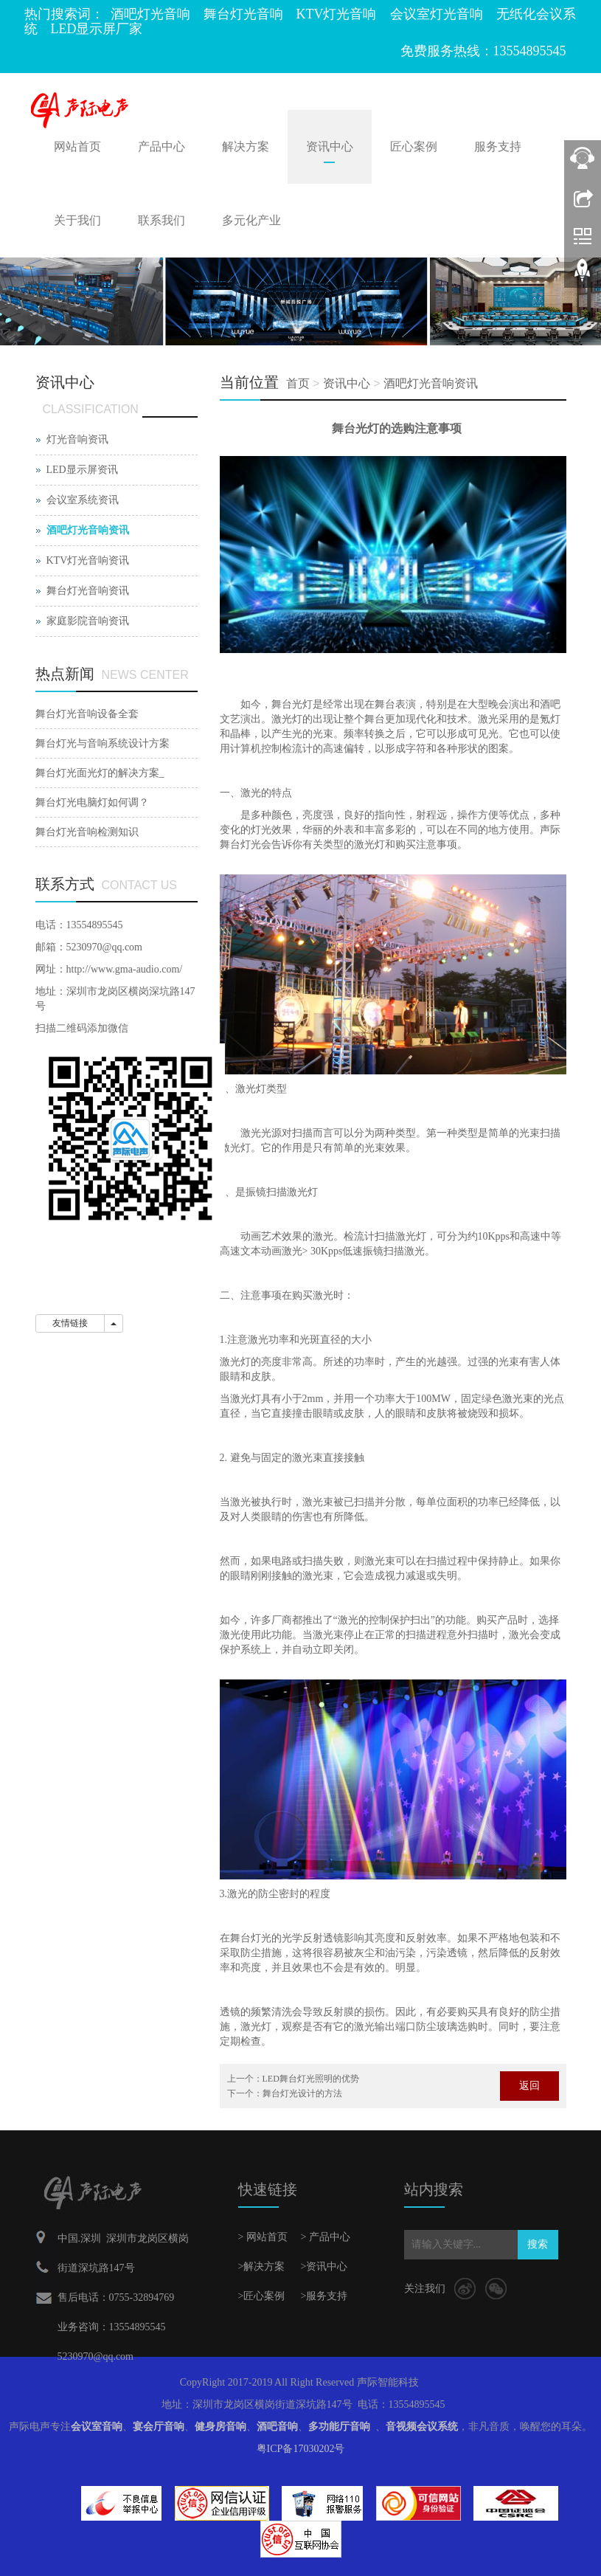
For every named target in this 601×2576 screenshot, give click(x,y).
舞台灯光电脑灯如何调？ (92, 802)
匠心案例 (413, 146)
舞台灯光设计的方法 (302, 2093)
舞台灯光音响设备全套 (87, 713)
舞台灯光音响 (243, 14)
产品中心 (161, 146)
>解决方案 (261, 2266)
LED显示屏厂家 (97, 28)
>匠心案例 (261, 2296)
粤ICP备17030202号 (301, 2448)
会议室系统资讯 (82, 499)
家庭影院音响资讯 (87, 620)
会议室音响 (96, 2426)
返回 (529, 2085)
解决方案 (245, 146)
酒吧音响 (277, 2426)
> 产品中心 (325, 2236)
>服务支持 (324, 2296)
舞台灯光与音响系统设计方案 (102, 743)
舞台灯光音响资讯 (87, 590)
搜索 (537, 2244)
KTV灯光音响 (336, 14)
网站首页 (77, 146)
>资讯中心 (324, 2266)
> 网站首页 (263, 2236)
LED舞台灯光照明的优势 (311, 2078)
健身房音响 (220, 2426)
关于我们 (77, 220)
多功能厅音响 (339, 2426)
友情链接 (70, 1323)
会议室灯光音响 (436, 14)
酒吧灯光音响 (150, 14)
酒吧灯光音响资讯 (430, 383)
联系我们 (161, 220)
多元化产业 (251, 220)
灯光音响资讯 (77, 439)
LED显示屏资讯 (82, 469)
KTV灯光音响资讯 (88, 560)
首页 (298, 383)
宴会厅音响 (158, 2426)
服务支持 (497, 146)
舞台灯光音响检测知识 (87, 832)
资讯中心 (329, 146)
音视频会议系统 (422, 2426)
